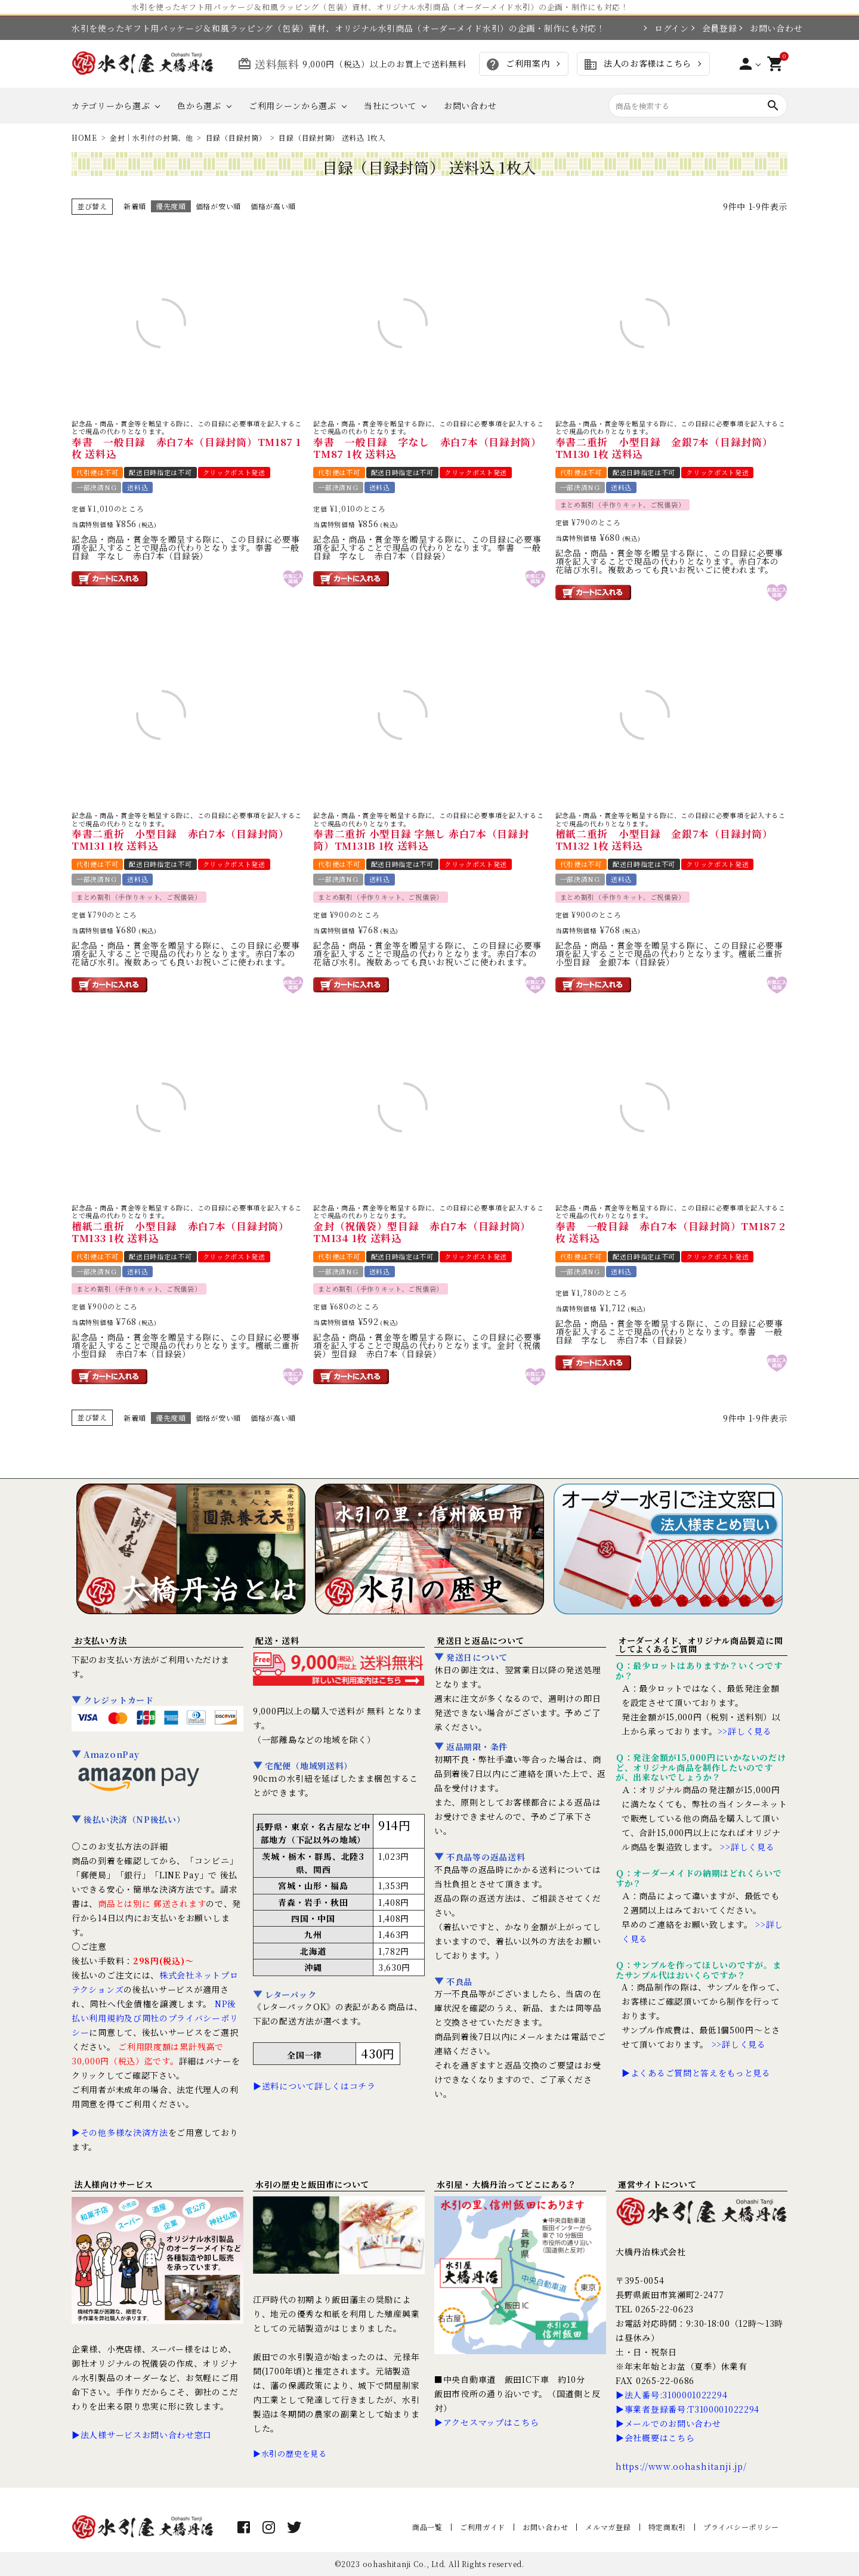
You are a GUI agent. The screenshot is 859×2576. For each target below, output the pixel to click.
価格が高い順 (273, 206)
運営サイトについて (657, 2184)
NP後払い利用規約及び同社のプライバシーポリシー (155, 2018)
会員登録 (714, 28)
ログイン (666, 28)
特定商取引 (667, 2527)
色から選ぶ (199, 106)
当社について (390, 106)
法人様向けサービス (113, 2184)
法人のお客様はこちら (637, 64)
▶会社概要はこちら (655, 2438)
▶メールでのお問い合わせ (668, 2423)
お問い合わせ (768, 28)
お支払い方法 (100, 1640)
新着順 (134, 206)
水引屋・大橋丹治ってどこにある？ (507, 2184)
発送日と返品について (480, 1640)
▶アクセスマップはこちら (486, 2422)
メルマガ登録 (608, 2527)
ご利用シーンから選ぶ (292, 106)
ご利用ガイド (482, 2527)
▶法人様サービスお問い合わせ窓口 (142, 2435)
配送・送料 (277, 1640)
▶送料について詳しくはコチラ (314, 2086)
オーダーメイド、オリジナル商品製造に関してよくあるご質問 (700, 1644)
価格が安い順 (218, 206)
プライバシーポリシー (741, 2527)
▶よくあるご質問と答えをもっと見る (696, 2073)
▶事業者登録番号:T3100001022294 (687, 2409)
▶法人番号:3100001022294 (671, 2395)
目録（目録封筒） (236, 137)
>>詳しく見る (745, 1731)
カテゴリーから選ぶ (111, 106)
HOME (84, 137)
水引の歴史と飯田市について (312, 2184)
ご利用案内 (517, 64)
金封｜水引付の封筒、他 (151, 137)
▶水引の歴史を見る (289, 2453)
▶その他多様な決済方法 (120, 2132)
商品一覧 (427, 2527)
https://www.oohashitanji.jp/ (681, 2466)
